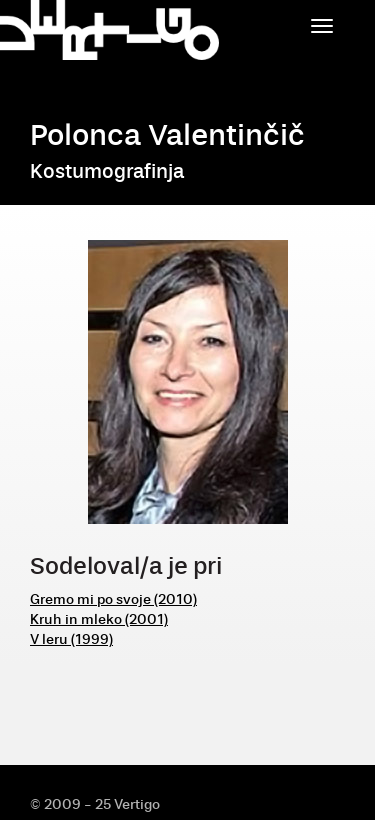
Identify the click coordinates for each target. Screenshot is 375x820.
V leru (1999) (71, 639)
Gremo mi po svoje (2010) (113, 599)
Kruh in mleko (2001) (99, 619)
